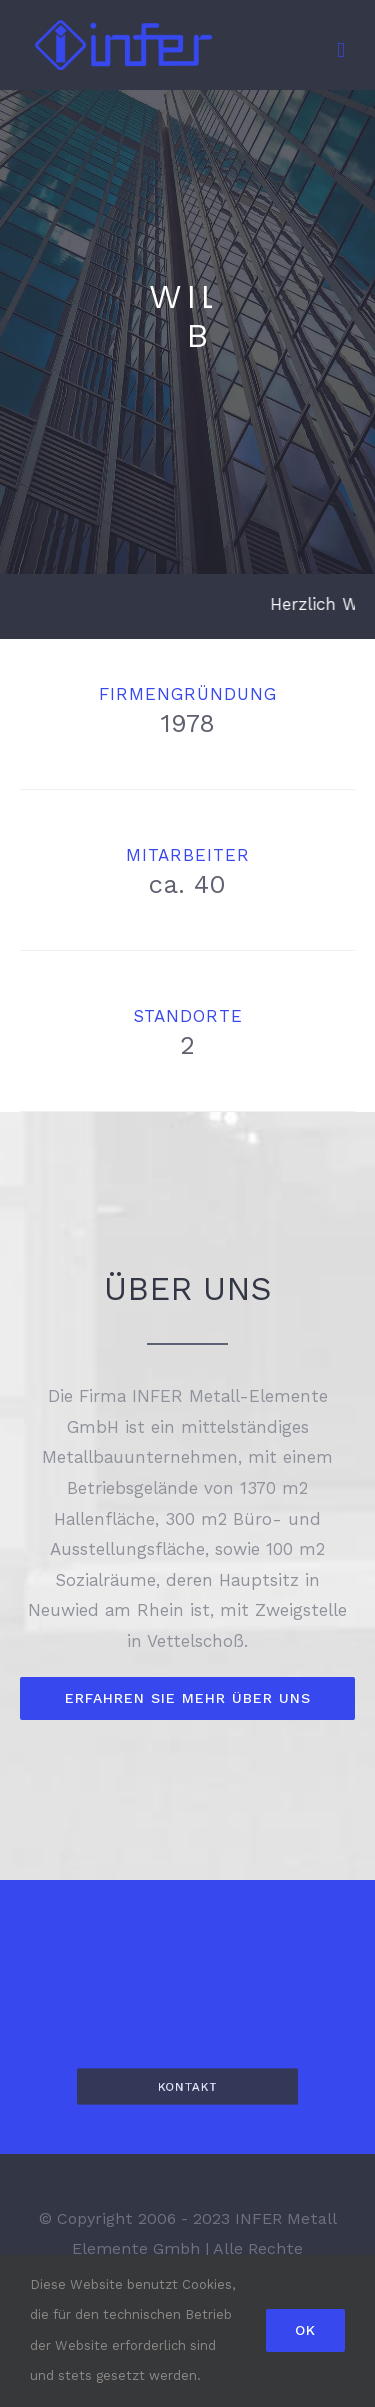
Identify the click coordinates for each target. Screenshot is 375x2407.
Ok (305, 2330)
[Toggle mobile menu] (341, 50)
